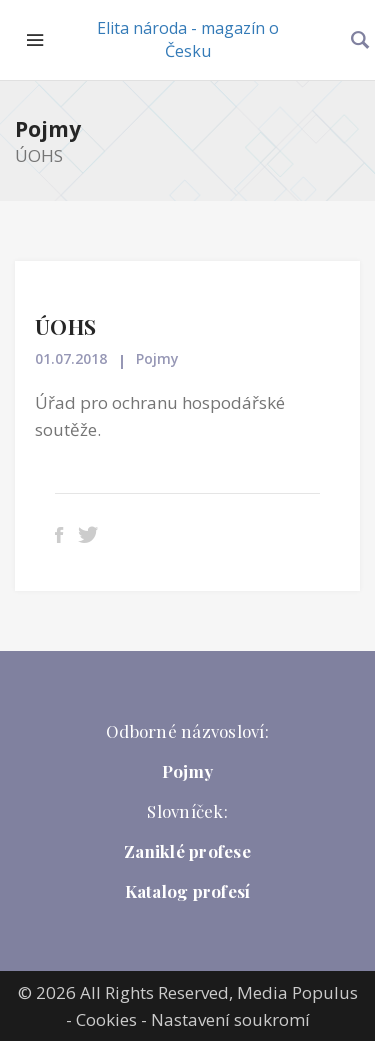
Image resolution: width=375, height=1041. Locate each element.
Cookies (106, 1019)
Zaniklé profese (187, 851)
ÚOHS (65, 326)
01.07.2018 (71, 358)
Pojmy (48, 129)
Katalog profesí (188, 891)
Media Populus (297, 992)
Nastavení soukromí (230, 1019)
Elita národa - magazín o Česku (188, 39)
